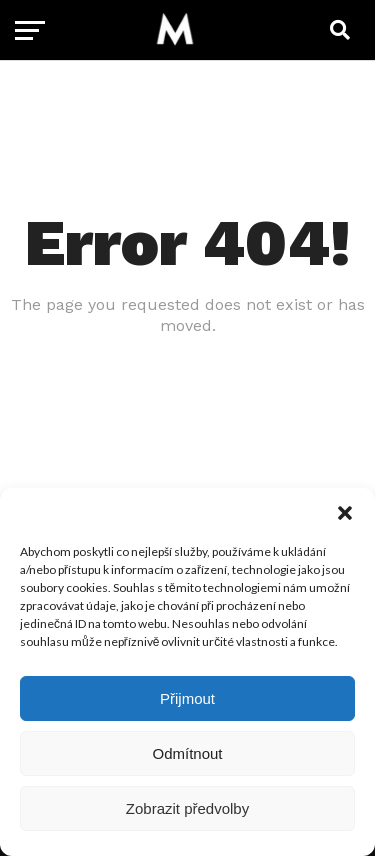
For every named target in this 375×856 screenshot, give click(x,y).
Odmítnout (187, 753)
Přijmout (187, 698)
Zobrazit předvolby (187, 808)
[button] (345, 513)
